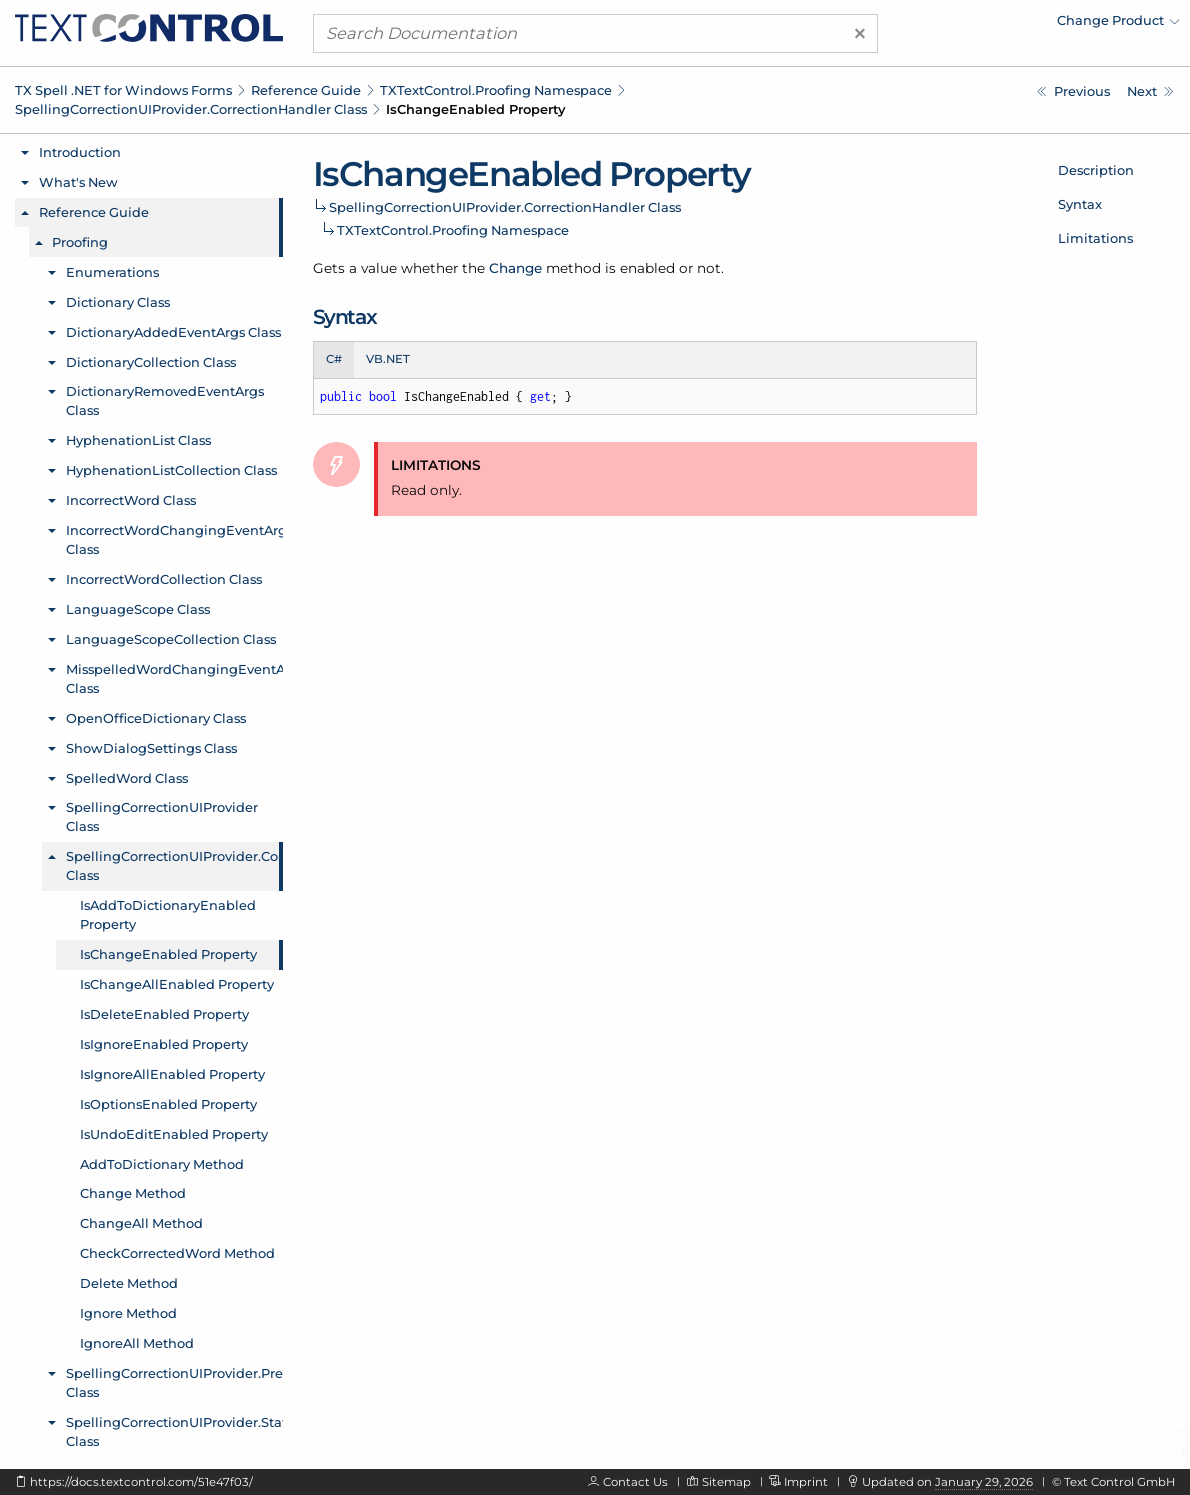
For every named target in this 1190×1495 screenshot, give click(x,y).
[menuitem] (1005, 25)
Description (1096, 170)
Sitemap (726, 1482)
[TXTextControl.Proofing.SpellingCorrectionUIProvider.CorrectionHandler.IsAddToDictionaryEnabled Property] (1073, 91)
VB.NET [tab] (388, 359)
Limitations (1095, 238)
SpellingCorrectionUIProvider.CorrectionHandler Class (191, 109)
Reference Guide (306, 90)
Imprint (806, 1482)
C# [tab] (334, 359)
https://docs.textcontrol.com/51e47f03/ (141, 1482)
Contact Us (635, 1482)
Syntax (1080, 204)
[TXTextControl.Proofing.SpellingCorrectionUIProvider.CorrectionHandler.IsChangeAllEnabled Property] (1150, 91)
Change (515, 268)
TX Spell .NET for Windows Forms (123, 90)
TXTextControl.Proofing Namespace (496, 90)
